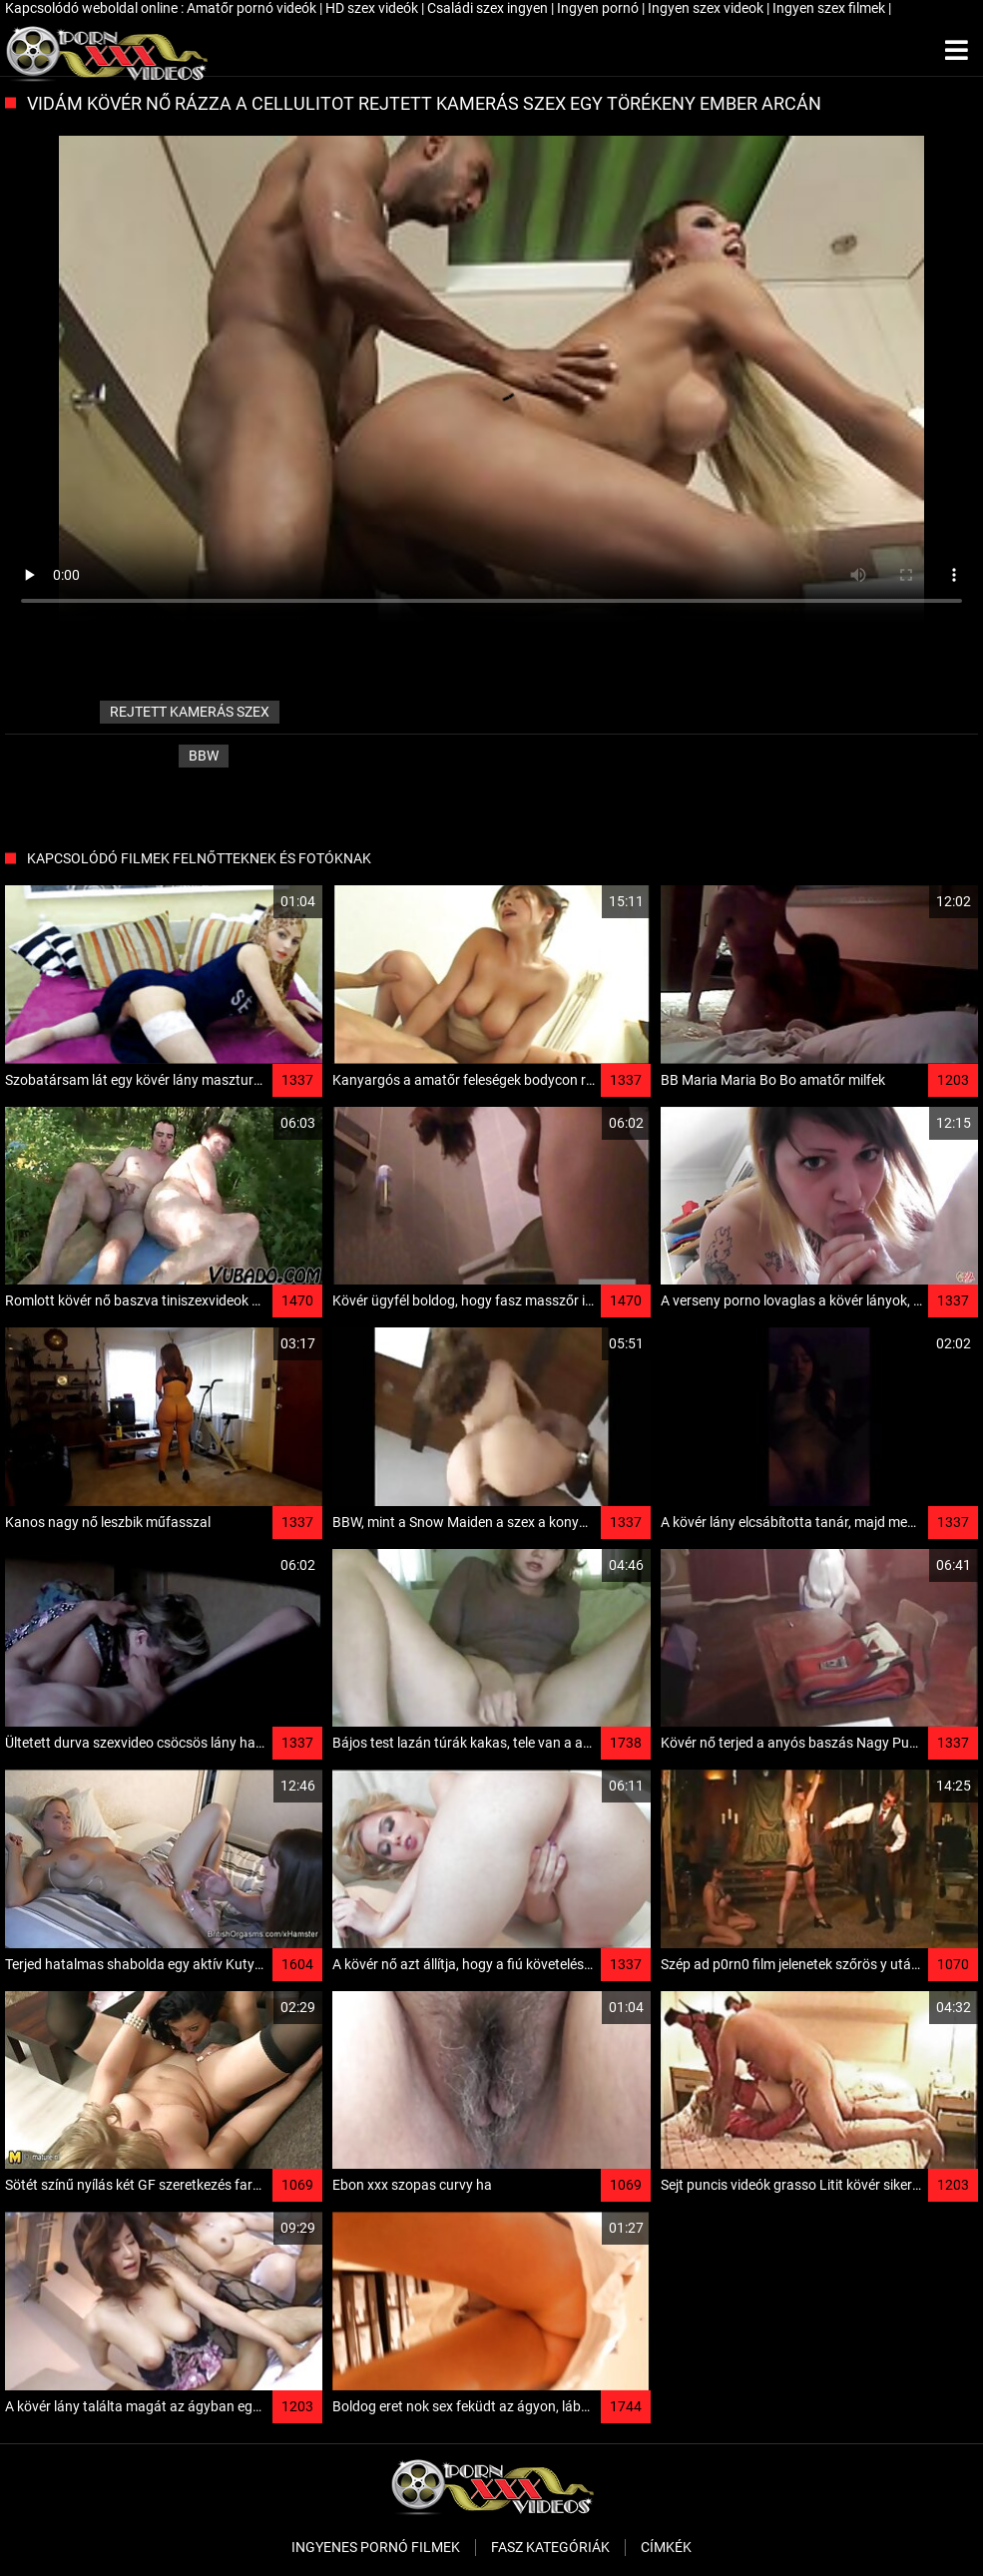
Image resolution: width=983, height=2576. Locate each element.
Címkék (666, 2547)
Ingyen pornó (599, 8)
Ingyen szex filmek (830, 8)
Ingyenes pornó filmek (375, 2547)
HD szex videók (373, 8)
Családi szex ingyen (489, 8)
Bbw (204, 756)
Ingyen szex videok (707, 8)
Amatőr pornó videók (253, 8)
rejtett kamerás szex (189, 712)
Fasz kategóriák (550, 2547)
